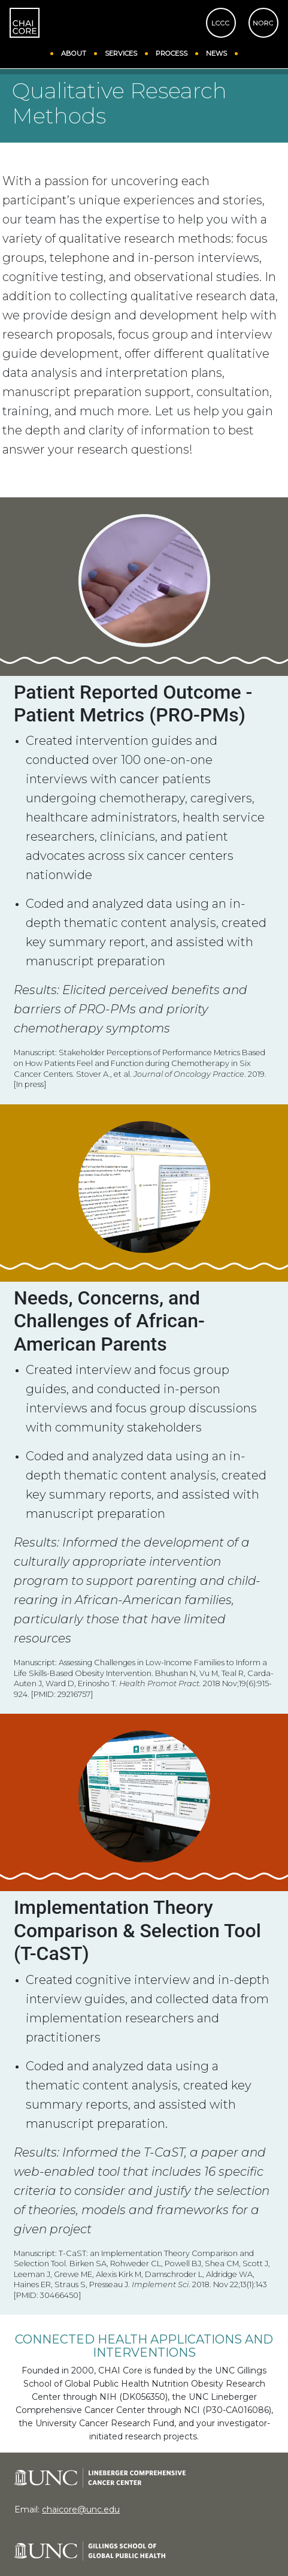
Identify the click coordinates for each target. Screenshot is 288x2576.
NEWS (216, 52)
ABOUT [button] (73, 52)
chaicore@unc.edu (81, 2509)
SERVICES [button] (121, 52)
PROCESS (171, 52)
